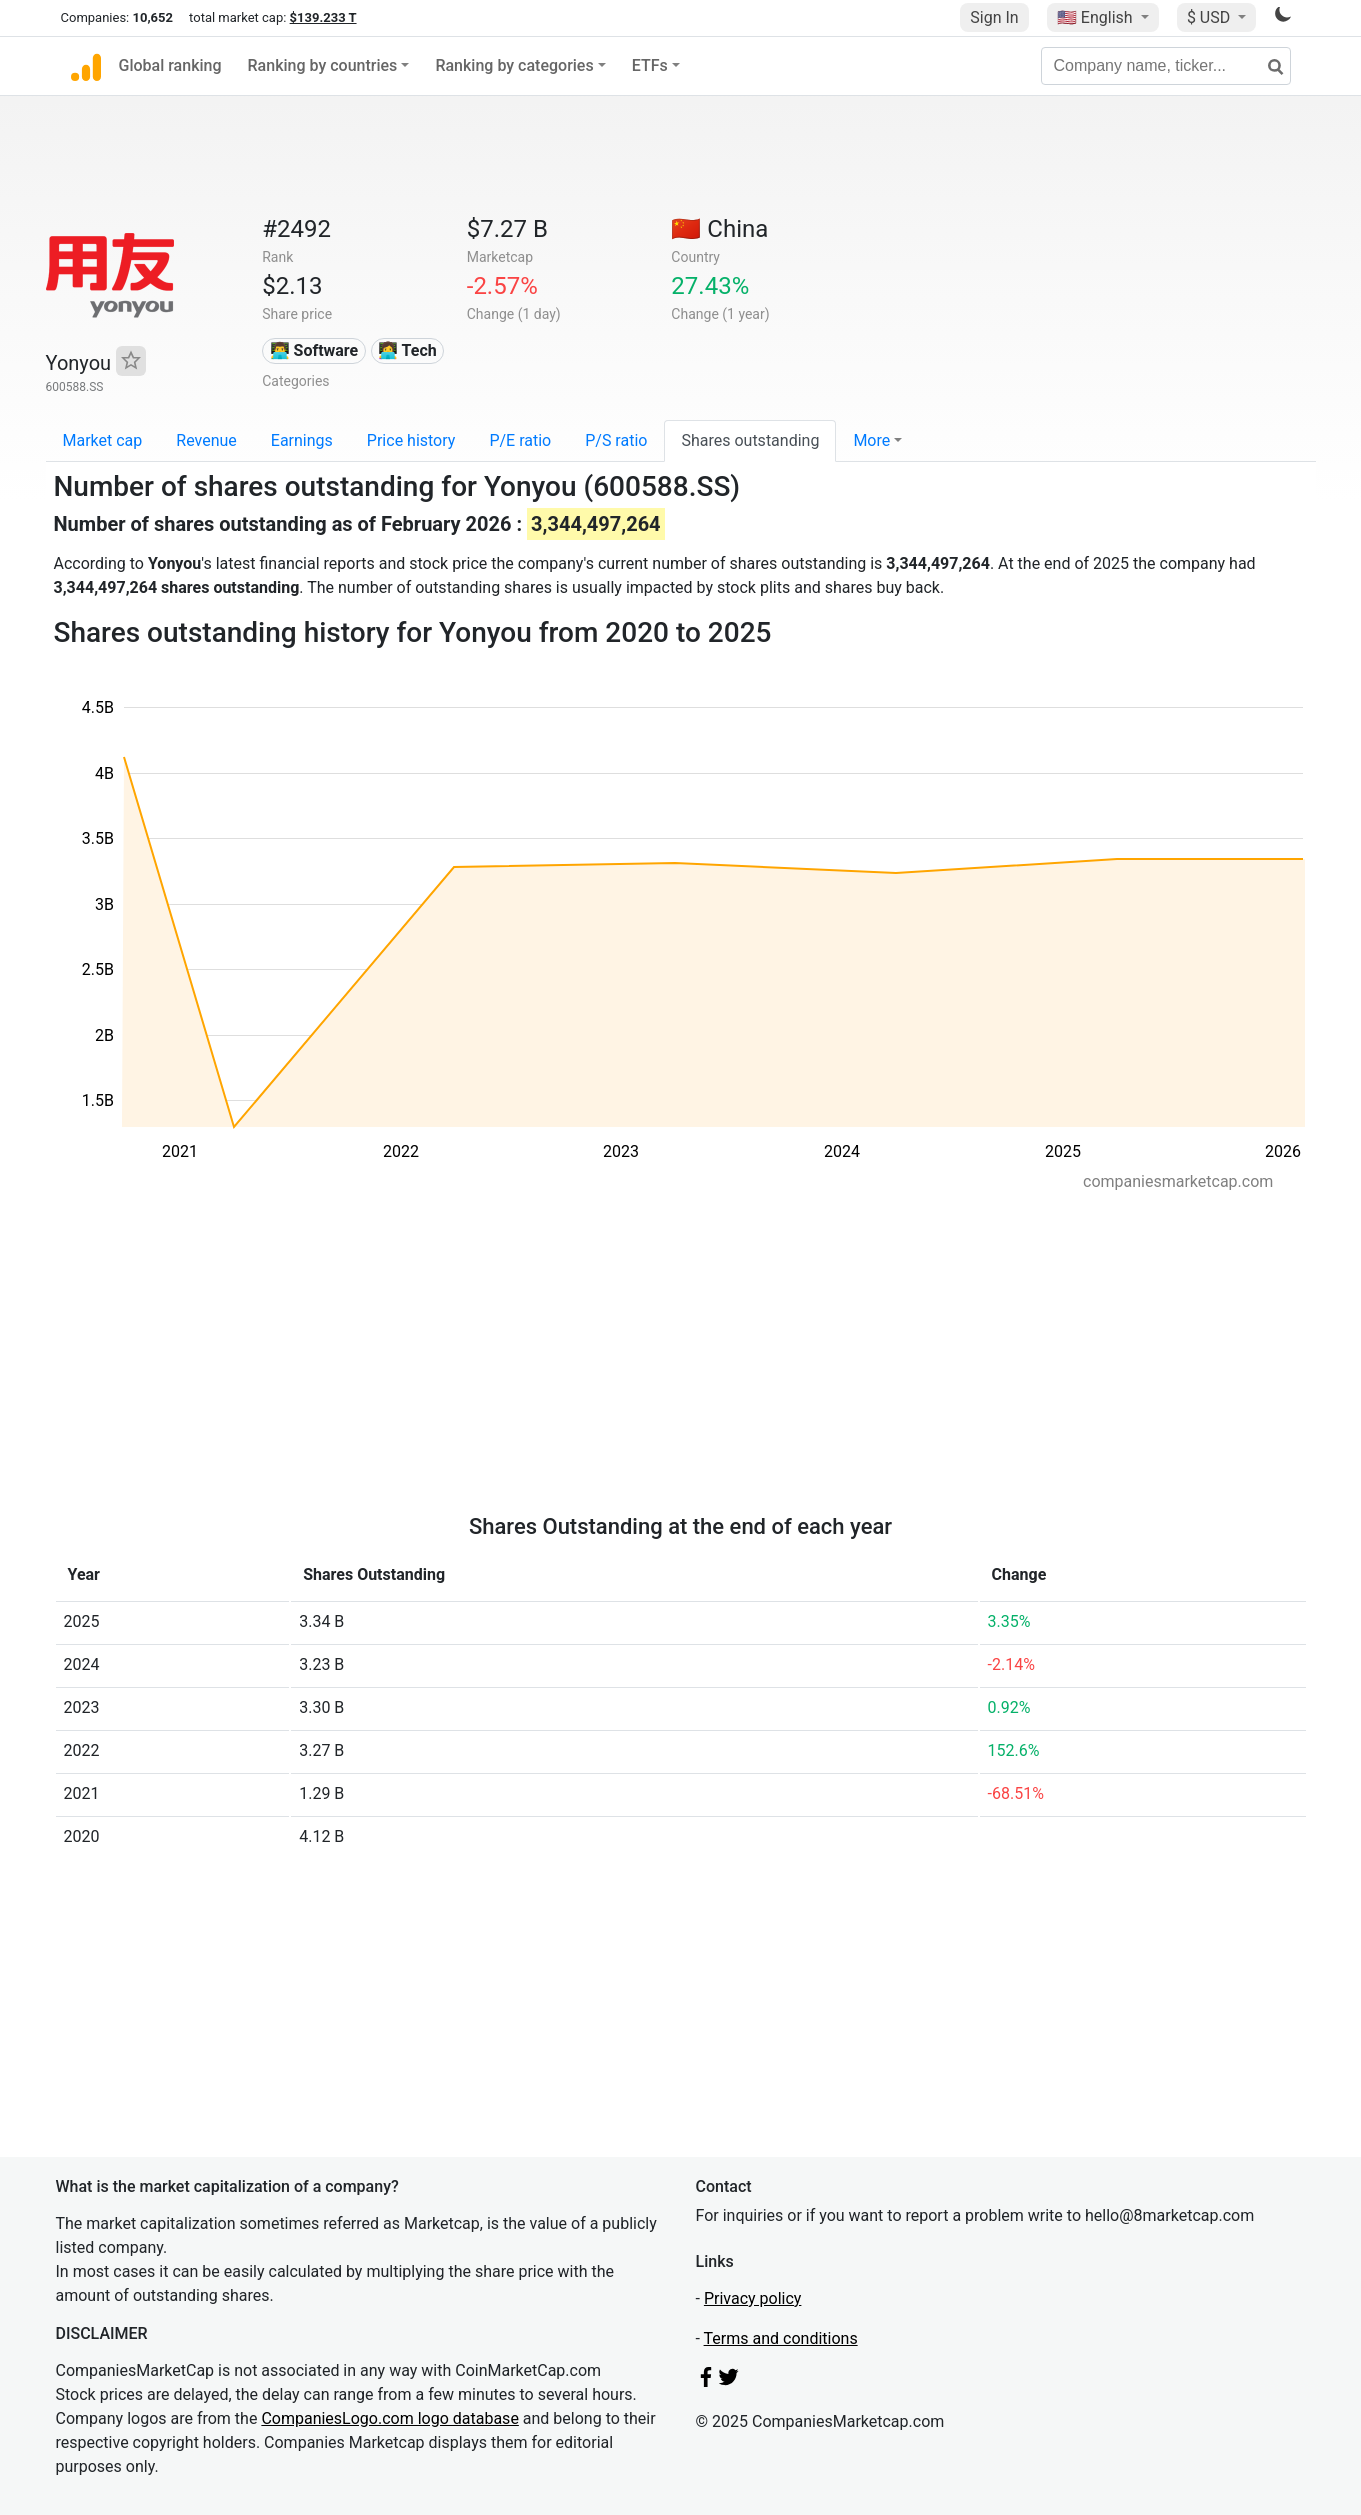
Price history (411, 440)
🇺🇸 (1097, 17)
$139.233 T (323, 17)
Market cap (103, 440)
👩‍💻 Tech (407, 350)
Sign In (994, 17)
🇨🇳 (719, 229)
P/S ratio (616, 440)
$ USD (1210, 17)
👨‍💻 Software (314, 350)
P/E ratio (520, 440)
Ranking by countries (323, 65)
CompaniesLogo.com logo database (389, 2418)
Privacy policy (753, 2298)
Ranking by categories (514, 65)
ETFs (650, 65)
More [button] (871, 440)
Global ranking (170, 65)
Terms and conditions (781, 2338)
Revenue (206, 440)
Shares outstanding (750, 440)
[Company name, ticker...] (1166, 66)
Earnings (302, 440)
